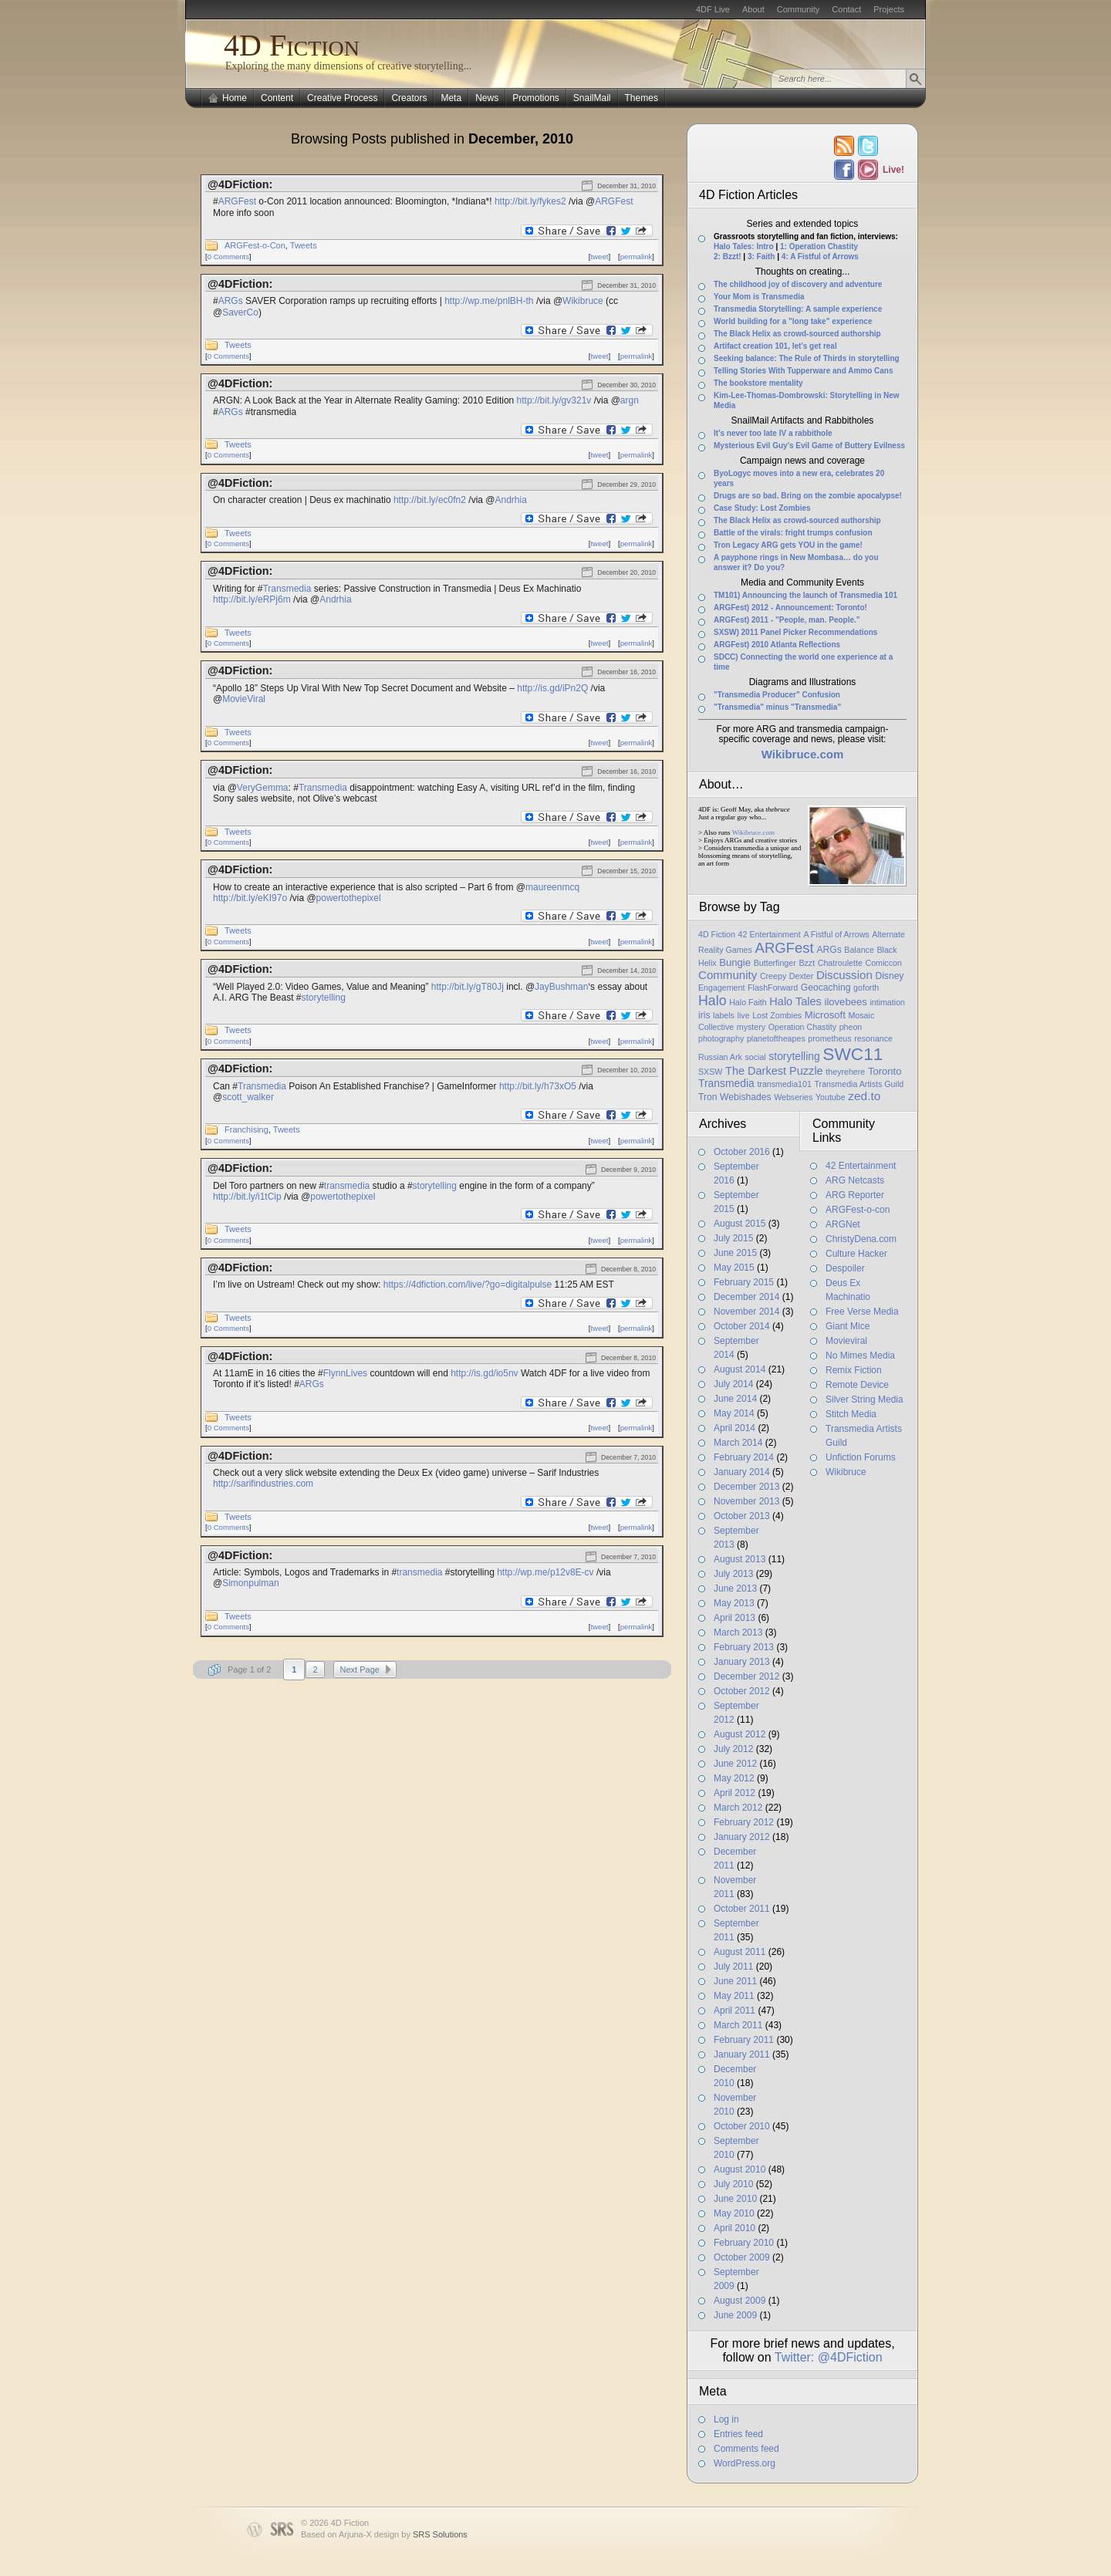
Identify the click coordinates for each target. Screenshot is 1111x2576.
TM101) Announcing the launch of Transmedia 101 (805, 595)
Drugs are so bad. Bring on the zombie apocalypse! (808, 495)
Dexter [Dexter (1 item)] (801, 976)
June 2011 (735, 1981)
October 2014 (742, 1326)
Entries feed (738, 2434)
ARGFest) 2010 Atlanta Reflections (777, 644)
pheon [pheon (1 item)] (851, 1026)
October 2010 (742, 2126)
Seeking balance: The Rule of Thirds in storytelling (807, 358)
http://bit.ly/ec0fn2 (429, 500)
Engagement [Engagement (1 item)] (721, 987)
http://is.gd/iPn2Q (552, 688)
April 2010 (734, 2228)
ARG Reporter (855, 1195)
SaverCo (240, 312)
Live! (893, 169)
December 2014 (746, 1296)
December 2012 (746, 1676)
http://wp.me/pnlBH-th (488, 300)
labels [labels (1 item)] (723, 1015)
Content (277, 98)
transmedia (347, 1185)
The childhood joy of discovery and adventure (798, 284)
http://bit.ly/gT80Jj (467, 986)
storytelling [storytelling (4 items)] (793, 1056)
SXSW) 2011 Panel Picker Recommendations (795, 632)
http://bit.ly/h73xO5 (537, 1086)
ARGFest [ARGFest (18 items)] (784, 948)
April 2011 (734, 2010)
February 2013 (744, 1647)
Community (798, 9)
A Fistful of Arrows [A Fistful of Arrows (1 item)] (836, 934)
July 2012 (733, 1749)
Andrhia (511, 500)
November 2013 (746, 1501)
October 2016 (742, 1151)
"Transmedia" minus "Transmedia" (777, 707)
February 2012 (744, 1822)
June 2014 (735, 1398)
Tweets (303, 245)
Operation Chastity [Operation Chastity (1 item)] (802, 1026)
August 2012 (739, 1734)
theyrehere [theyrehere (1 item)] (845, 1071)
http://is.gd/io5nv (484, 1373)
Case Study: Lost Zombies (762, 508)
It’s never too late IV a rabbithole (773, 433)
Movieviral (846, 1340)
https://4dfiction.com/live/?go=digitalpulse (467, 1284)
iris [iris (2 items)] (704, 1015)
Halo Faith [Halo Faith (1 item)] (748, 1002)
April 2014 (734, 1428)
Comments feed (746, 2448)
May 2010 (734, 2213)
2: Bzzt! (727, 256)
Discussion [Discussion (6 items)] (844, 974)
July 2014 (733, 1384)
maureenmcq (552, 887)
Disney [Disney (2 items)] (889, 976)
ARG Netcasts (855, 1180)
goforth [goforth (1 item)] (866, 987)
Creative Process (342, 98)
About (753, 9)
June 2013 (735, 1588)
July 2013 (733, 1573)
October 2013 (742, 1516)
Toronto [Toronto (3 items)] (885, 1071)
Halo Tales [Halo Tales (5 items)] (795, 1001)
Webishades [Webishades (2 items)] (745, 1097)
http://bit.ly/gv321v (554, 400)
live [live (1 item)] (744, 1015)
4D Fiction (292, 45)
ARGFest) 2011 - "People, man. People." (787, 620)
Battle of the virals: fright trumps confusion (793, 532)
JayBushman (561, 986)
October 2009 (742, 2257)
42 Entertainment (861, 1165)
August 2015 (739, 1223)
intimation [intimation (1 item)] (887, 1002)
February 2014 (744, 1457)
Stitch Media (851, 1414)
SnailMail (592, 98)
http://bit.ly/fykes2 (530, 201)
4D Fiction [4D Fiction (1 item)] (716, 934)
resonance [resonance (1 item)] (873, 1038)
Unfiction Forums (861, 1457)
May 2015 (734, 1267)
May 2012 (734, 1778)
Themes (641, 98)
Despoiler (845, 1268)
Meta (451, 98)
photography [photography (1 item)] (721, 1038)
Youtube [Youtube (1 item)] (831, 1097)
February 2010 (744, 2242)
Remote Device (857, 1384)
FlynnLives (345, 1373)
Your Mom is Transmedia (759, 296)
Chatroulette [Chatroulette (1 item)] (840, 962)
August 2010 (739, 2169)
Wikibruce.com (753, 832)
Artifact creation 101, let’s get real (775, 346)
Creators (409, 98)
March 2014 (738, 1442)
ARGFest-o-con (858, 1209)
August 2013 (739, 1559)
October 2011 (742, 1908)
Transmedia (286, 588)
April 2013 (734, 1617)
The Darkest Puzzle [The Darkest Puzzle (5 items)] (774, 1071)
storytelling (324, 997)
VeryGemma (263, 787)
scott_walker (248, 1097)
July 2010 (733, 2184)
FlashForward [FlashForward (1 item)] (773, 987)
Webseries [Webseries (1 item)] (793, 1097)
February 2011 (744, 2039)
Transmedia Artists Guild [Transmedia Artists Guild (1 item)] (859, 1084)
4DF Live (713, 9)
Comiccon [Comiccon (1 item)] (883, 962)
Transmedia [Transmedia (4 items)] (726, 1083)
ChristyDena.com (861, 1239)
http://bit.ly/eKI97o (250, 898)
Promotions (535, 98)
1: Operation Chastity (819, 246)
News (486, 98)
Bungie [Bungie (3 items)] (735, 962)
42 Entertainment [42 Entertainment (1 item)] (769, 934)
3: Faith (761, 256)
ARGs (230, 300)
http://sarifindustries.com (263, 1483)
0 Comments (228, 256)
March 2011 (738, 2025)
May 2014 (734, 1413)
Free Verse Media (862, 1311)
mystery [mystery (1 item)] (751, 1026)
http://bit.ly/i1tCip (247, 1196)
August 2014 (739, 1369)
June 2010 (735, 2198)
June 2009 (735, 2315)
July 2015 (733, 1238)
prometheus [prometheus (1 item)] (829, 1038)
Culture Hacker (856, 1253)
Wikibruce (582, 300)
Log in (726, 2419)
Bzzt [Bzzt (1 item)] (807, 962)
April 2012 (734, 1793)
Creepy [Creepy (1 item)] (773, 976)
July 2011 (733, 1966)
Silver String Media (864, 1399)
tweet (599, 256)
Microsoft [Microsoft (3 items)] (825, 1015)
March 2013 (738, 1632)
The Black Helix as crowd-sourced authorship (797, 333)
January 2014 (742, 1472)
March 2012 (738, 1807)
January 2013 (742, 1661)
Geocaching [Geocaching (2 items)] (826, 987)
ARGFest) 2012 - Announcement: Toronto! (790, 607)
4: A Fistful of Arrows (820, 256)
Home (234, 98)
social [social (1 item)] (755, 1057)
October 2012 (742, 1691)
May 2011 (734, 1995)
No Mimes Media (860, 1355)
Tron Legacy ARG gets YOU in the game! (788, 545)
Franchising (246, 1129)
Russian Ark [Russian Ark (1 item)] (720, 1057)
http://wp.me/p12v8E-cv (545, 1572)
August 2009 (739, 2300)
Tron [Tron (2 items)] (707, 1097)
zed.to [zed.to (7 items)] (864, 1095)
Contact (846, 9)
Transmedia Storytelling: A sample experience (798, 309)
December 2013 (746, 1486)
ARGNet (843, 1224)
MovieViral (243, 699)
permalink (636, 256)
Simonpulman (250, 1583)
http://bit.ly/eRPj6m (252, 599)
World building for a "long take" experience (793, 321)
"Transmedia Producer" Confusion (777, 694)
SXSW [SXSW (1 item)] (710, 1071)
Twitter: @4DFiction (829, 2357)
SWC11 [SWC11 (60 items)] (852, 1054)
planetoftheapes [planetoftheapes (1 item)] (776, 1038)
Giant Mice (848, 1326)
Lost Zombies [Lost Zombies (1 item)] (777, 1015)
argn (629, 400)
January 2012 (742, 1837)
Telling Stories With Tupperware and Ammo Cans (803, 370)
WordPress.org (744, 2463)
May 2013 (734, 1603)
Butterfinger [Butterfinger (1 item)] (775, 962)
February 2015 (744, 1282)
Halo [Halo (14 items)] (712, 1000)
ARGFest (237, 201)
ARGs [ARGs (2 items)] (828, 949)
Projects (888, 9)
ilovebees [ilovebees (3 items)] (845, 1002)
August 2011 (739, 1951)
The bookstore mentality (758, 383)
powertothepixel (348, 898)
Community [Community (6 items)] (727, 974)
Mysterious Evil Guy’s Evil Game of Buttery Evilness (809, 445)
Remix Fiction (854, 1370)
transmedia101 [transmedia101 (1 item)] (784, 1084)
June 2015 (735, 1252)
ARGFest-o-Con (255, 245)
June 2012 (735, 1763)
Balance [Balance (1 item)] (859, 949)
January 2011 (742, 2054)
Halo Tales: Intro (744, 246)
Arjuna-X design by (403, 2534)
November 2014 (746, 1311)
